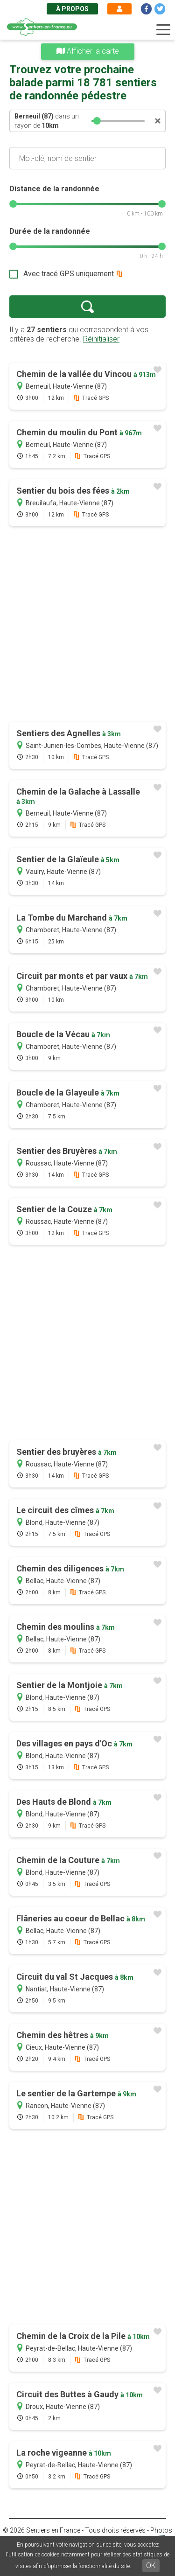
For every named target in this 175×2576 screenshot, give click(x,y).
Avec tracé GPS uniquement (68, 273)
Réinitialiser (101, 339)
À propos (72, 9)
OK (151, 2565)
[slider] (97, 121)
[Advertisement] (87, 625)
